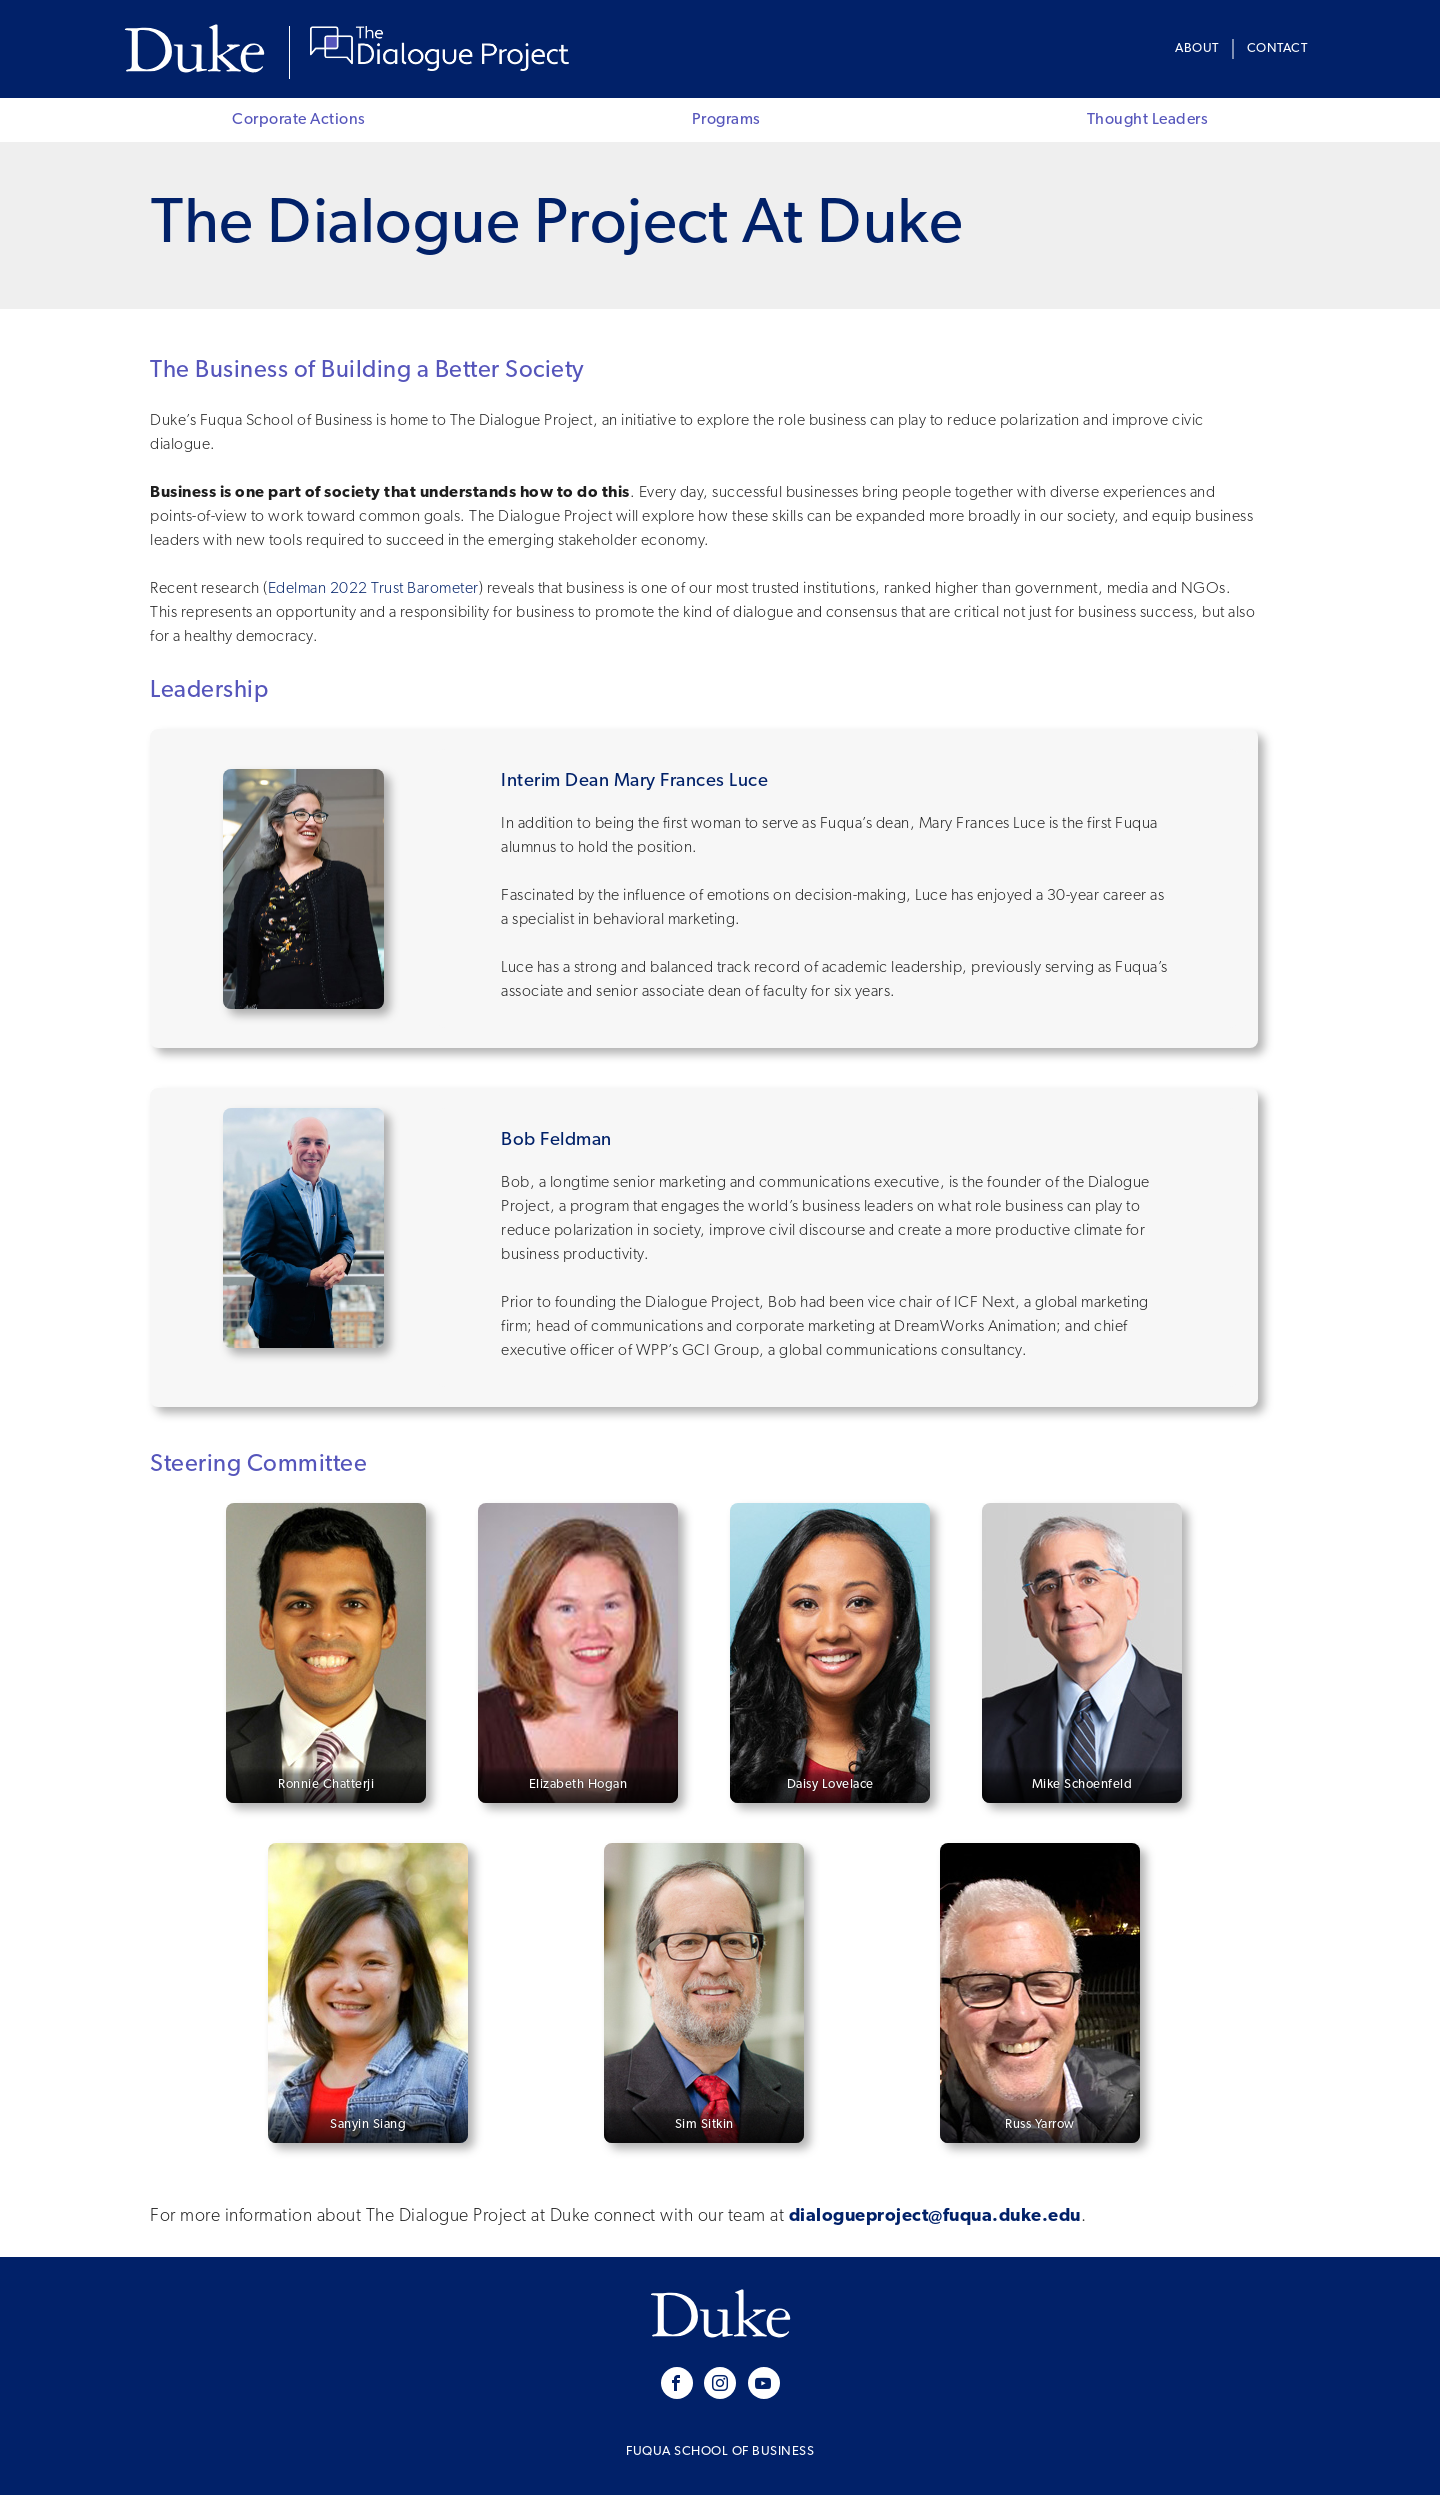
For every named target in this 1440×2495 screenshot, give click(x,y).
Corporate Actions (299, 120)
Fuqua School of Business (720, 2451)
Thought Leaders (1148, 120)
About (1197, 48)
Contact (1277, 48)
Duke (199, 48)
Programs (726, 120)
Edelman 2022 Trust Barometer (373, 589)
